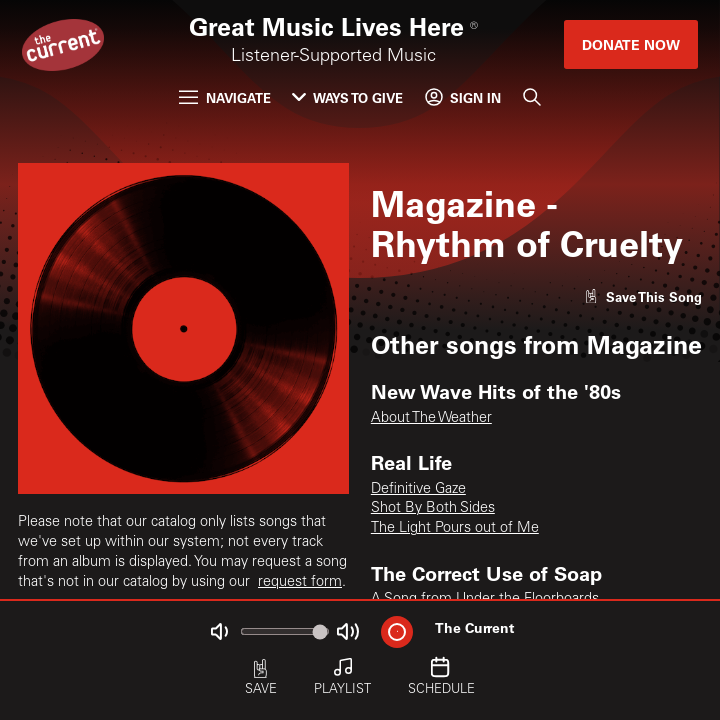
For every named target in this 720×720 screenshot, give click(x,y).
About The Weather (431, 419)
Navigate (224, 97)
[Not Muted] (219, 631)
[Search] (531, 97)
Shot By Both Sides (433, 509)
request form (300, 583)
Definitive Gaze (418, 490)
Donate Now (631, 44)
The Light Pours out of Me (455, 529)
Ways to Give (347, 97)
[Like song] (643, 296)
